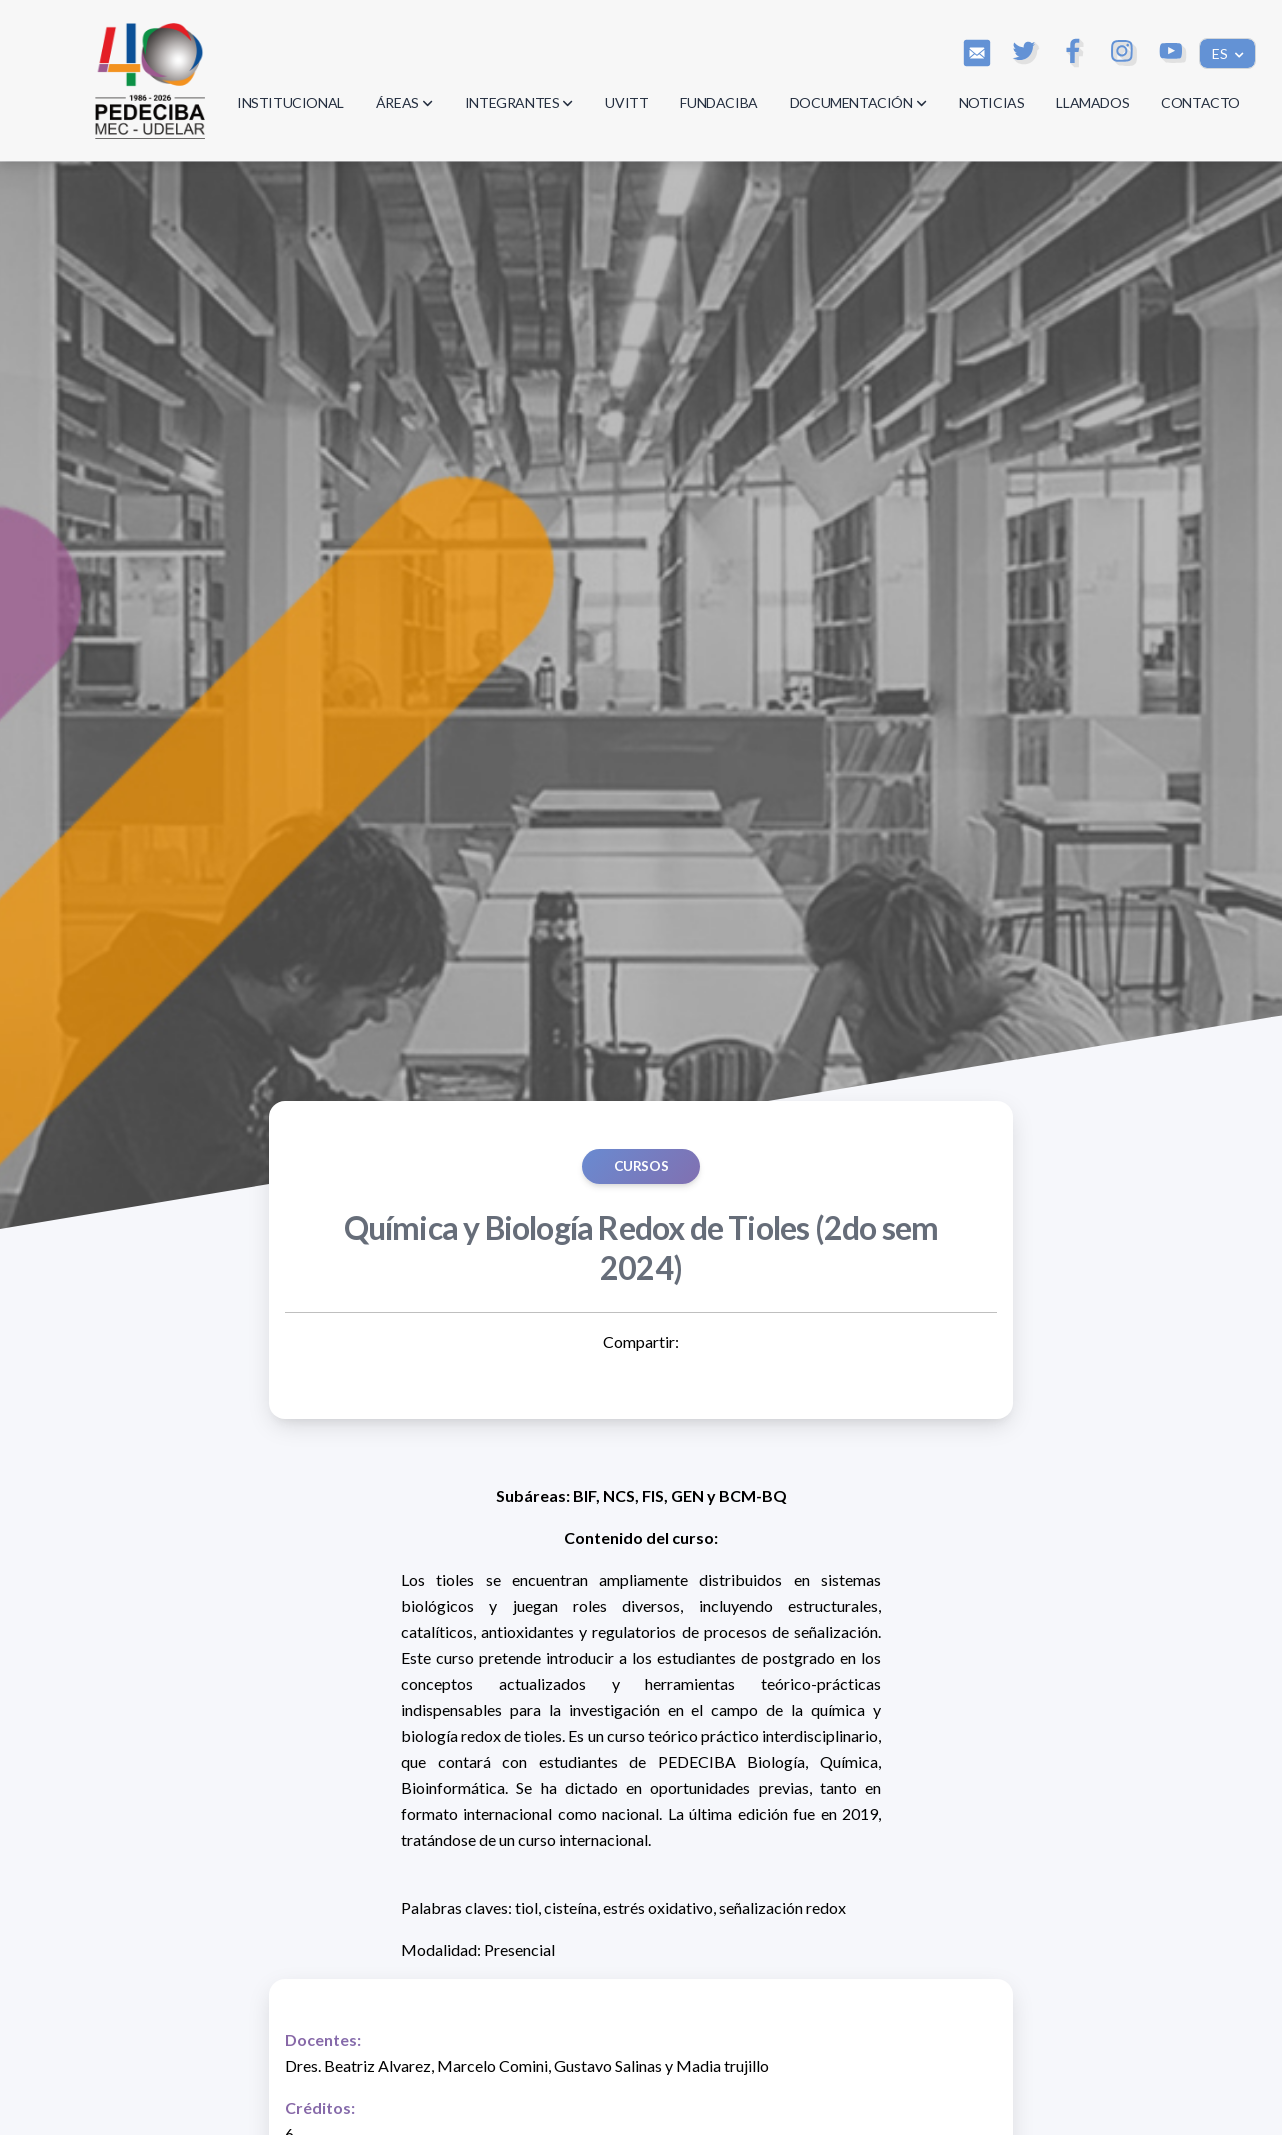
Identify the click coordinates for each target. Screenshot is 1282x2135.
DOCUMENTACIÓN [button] (858, 102)
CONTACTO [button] (1200, 102)
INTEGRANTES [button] (519, 102)
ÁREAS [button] (404, 102)
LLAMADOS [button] (1092, 102)
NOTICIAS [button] (992, 102)
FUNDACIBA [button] (718, 102)
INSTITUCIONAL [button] (290, 102)
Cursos (641, 1166)
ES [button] (1221, 53)
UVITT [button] (626, 102)
